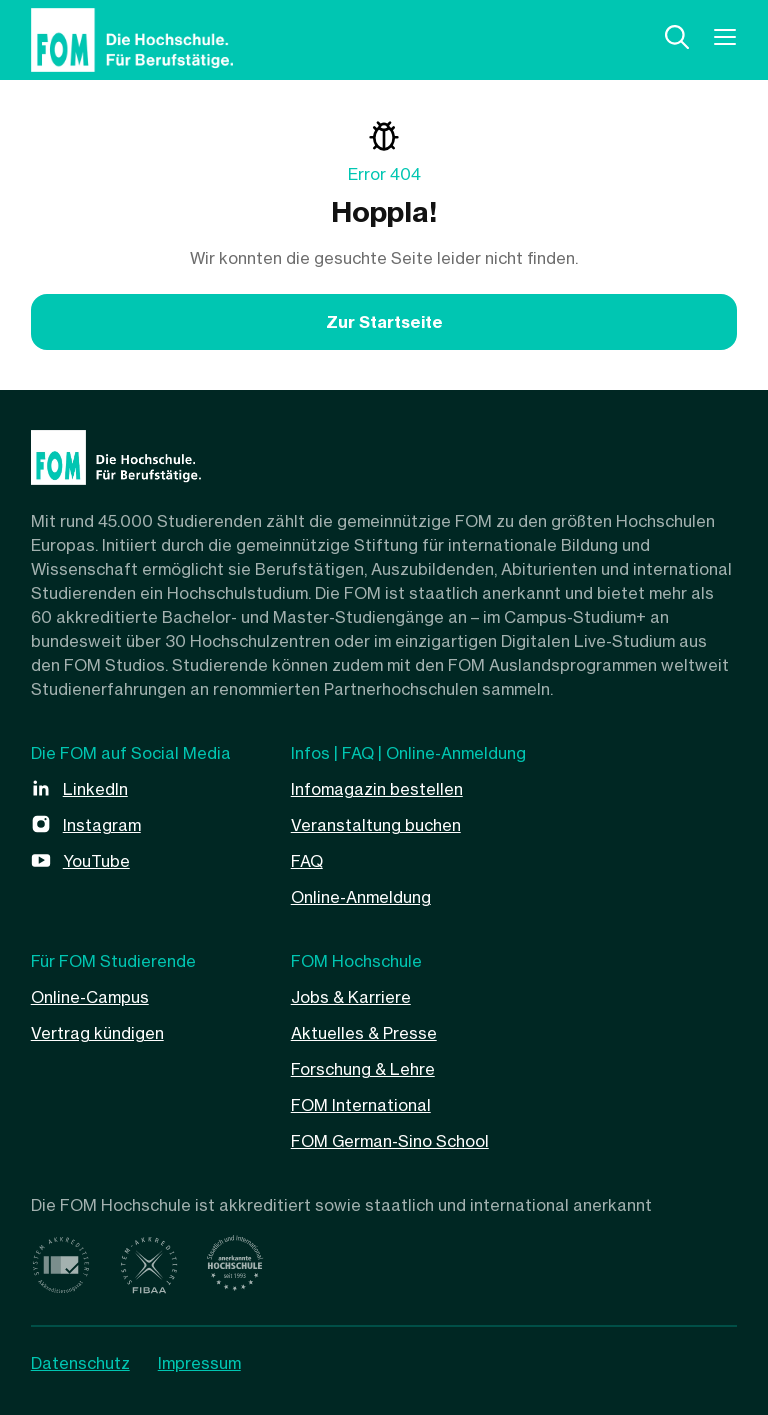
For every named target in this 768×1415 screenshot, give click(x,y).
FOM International (361, 1105)
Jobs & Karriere (351, 997)
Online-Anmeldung (361, 897)
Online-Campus (90, 997)
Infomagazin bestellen (377, 789)
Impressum (199, 1363)
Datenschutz (80, 1363)
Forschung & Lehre (363, 1069)
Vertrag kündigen (97, 1033)
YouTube (96, 861)
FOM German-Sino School (390, 1141)
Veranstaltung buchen (376, 825)
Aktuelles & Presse (364, 1033)
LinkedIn (95, 789)
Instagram (102, 825)
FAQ (307, 861)
